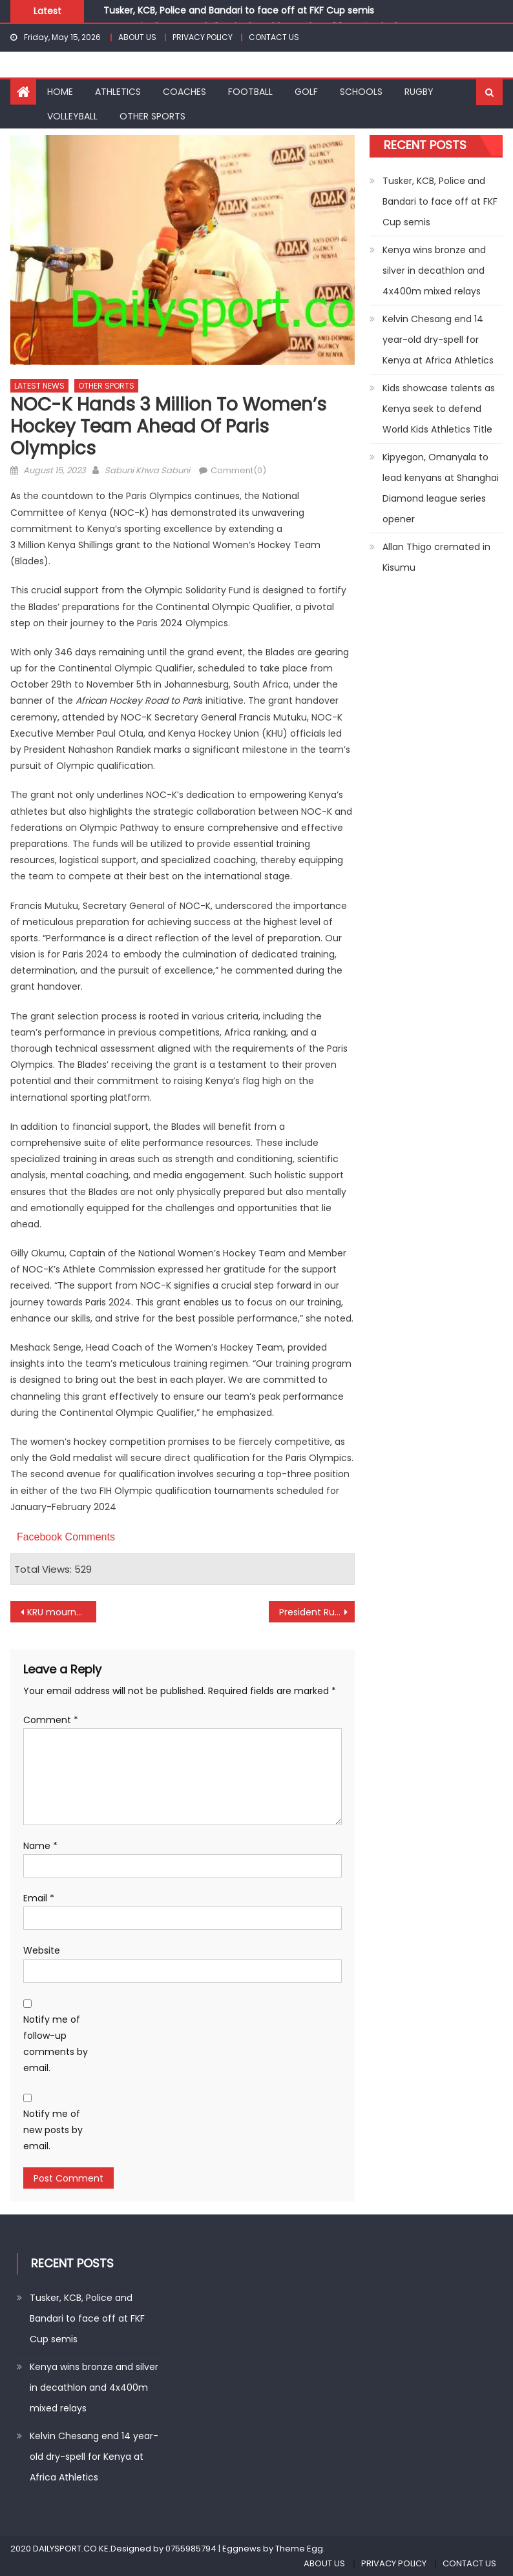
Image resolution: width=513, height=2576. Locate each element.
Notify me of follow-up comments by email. (55, 2044)
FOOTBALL (250, 91)
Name (40, 1845)
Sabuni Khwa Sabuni (147, 470)
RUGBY (419, 91)
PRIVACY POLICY (203, 37)
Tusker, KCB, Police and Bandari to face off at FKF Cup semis (238, 10)
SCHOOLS (361, 91)
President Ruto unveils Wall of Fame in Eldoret (317, 1612)
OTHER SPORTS (152, 116)
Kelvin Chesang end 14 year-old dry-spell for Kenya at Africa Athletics (438, 339)
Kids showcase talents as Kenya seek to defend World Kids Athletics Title (438, 409)
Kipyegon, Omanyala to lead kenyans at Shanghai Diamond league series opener (440, 488)
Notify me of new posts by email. (53, 2129)
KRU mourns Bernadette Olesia (61, 1612)
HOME (60, 91)
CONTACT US (274, 37)
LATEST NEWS (39, 385)
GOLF (306, 91)
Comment (50, 1719)
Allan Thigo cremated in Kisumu (436, 557)
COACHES (184, 91)
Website (41, 1950)
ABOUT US (137, 37)
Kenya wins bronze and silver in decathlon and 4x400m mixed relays (434, 270)
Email (38, 1898)
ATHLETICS (118, 91)
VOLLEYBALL (72, 116)
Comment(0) (238, 470)
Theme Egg (299, 2548)
